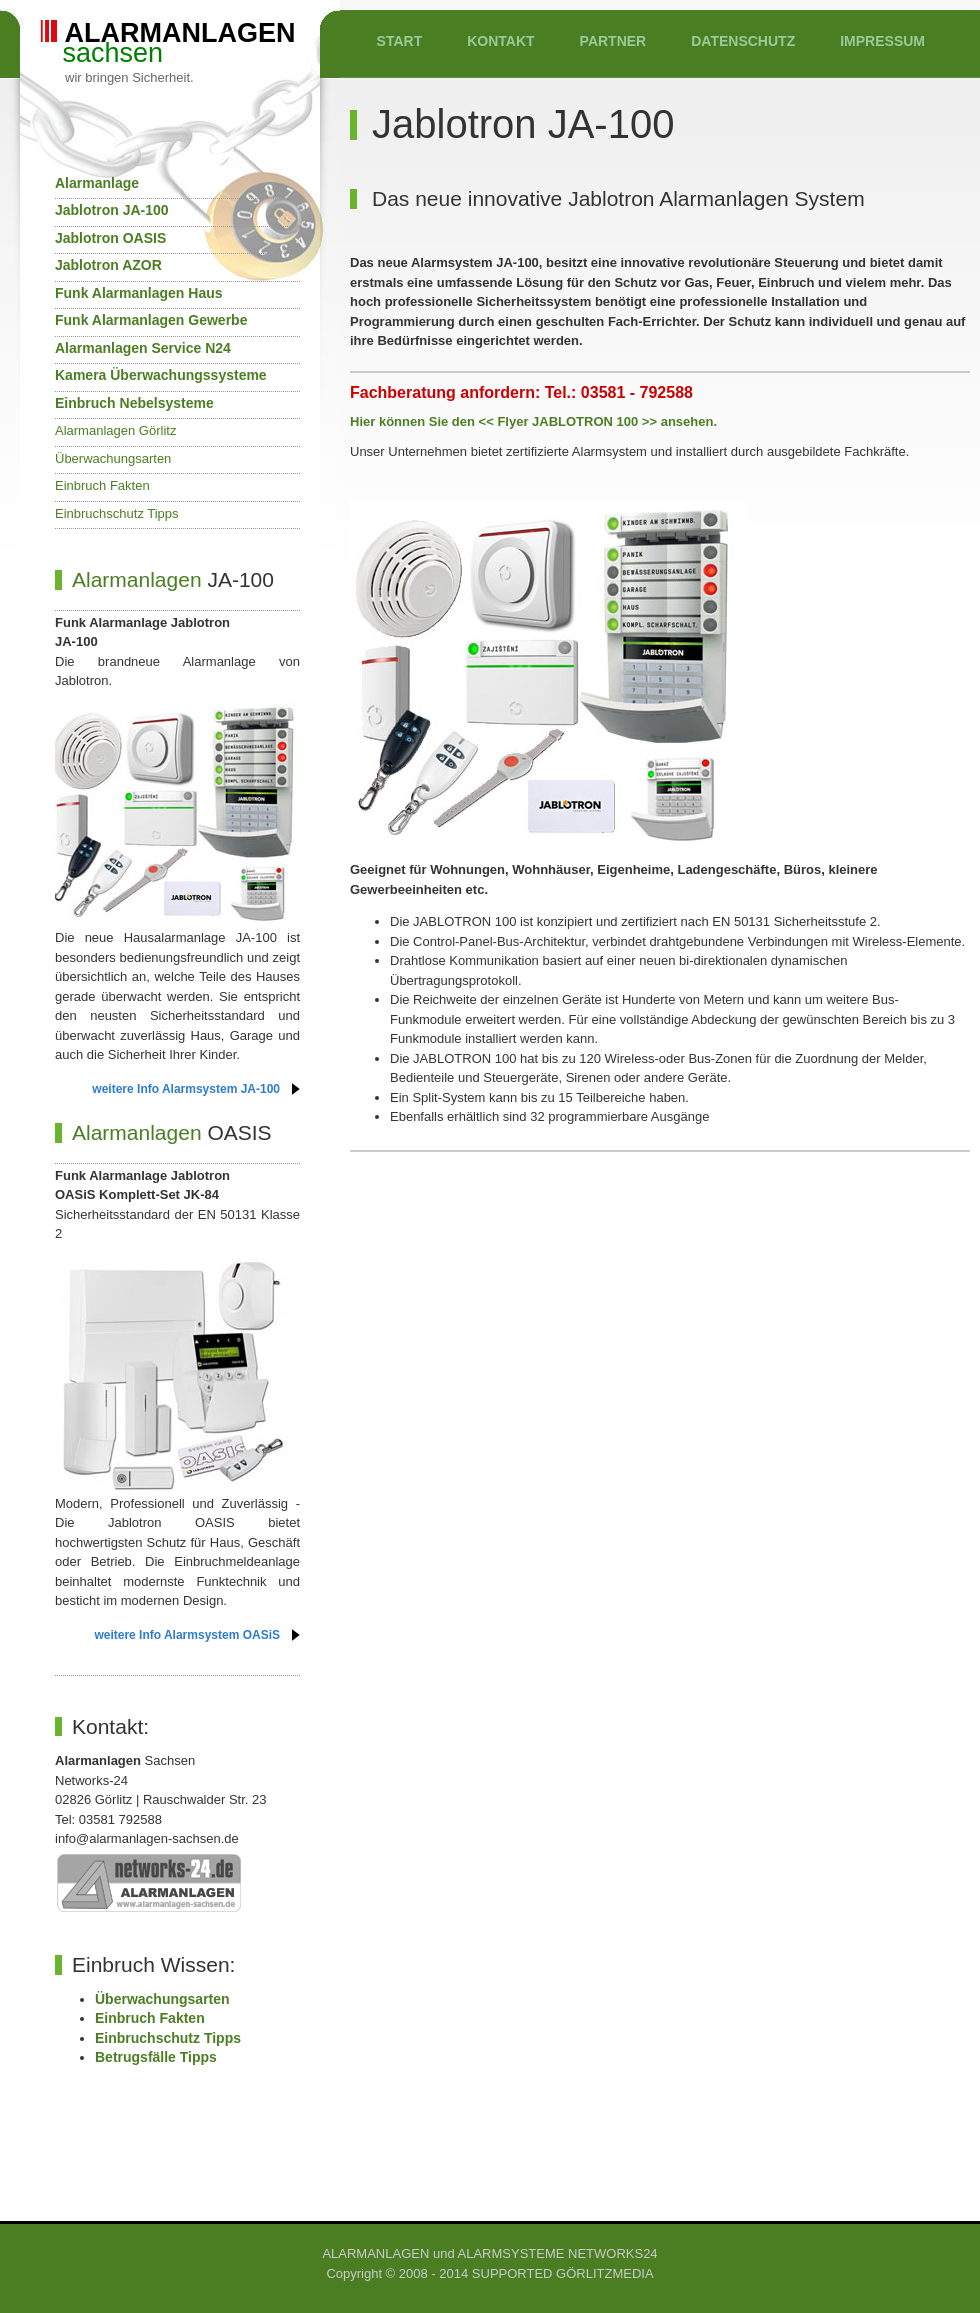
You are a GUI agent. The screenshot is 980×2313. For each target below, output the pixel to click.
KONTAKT (500, 41)
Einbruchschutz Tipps (117, 513)
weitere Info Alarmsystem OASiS (187, 1635)
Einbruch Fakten (102, 485)
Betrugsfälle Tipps (156, 2057)
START (400, 41)
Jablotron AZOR (108, 265)
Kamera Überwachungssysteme (161, 375)
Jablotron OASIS (110, 238)
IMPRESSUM (882, 41)
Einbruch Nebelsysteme (134, 403)
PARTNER (613, 41)
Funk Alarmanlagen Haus (139, 293)
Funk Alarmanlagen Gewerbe (151, 320)
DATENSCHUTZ (743, 41)
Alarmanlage (97, 183)
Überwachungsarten (113, 458)
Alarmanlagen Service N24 (143, 348)
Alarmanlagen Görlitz (115, 430)
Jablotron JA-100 (112, 210)
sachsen (170, 53)
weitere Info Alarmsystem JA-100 (186, 1089)
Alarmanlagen (137, 579)
